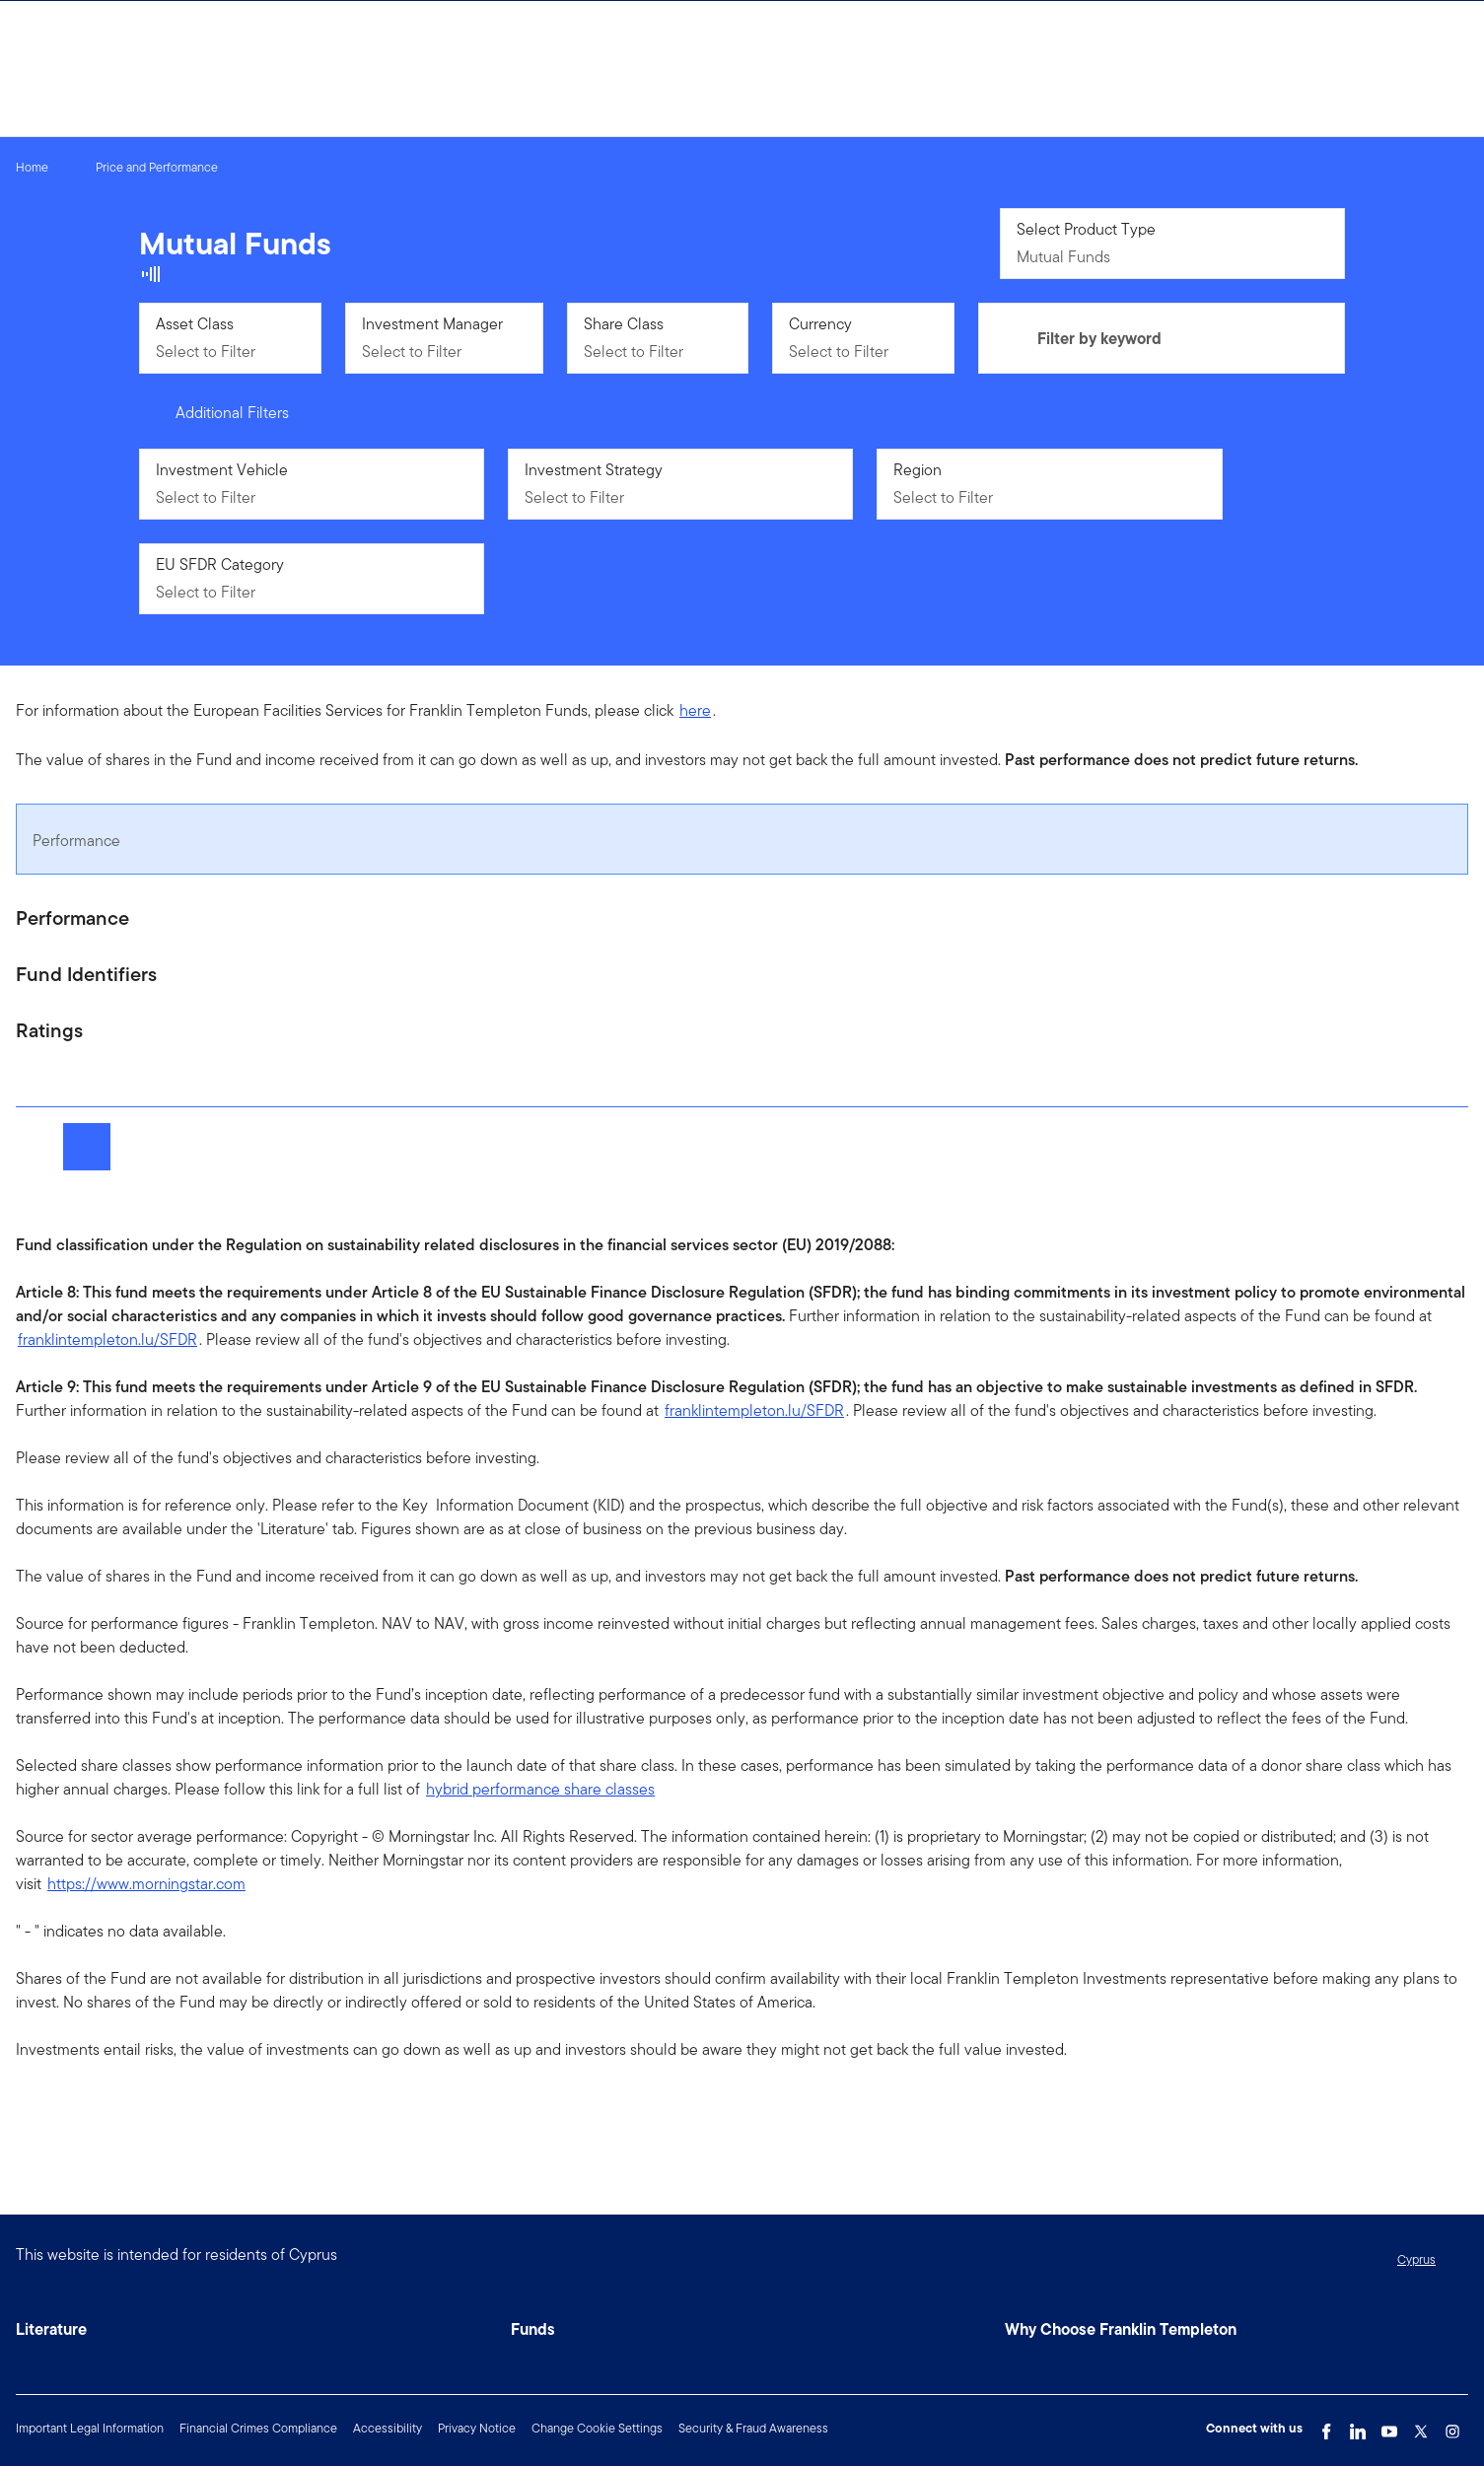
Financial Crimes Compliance (258, 2428)
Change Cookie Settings (597, 2428)
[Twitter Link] (1421, 2426)
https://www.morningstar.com (146, 1883)
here (695, 710)
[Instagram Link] (1452, 2426)
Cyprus (1416, 2259)
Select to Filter (205, 351)
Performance (76, 840)
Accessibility (387, 2428)
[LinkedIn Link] (1358, 2426)
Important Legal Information (90, 2428)
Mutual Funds (1063, 257)
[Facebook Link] (1326, 2426)
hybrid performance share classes (540, 1789)
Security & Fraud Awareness (753, 2428)
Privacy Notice (477, 2428)
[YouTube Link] (1389, 2426)
